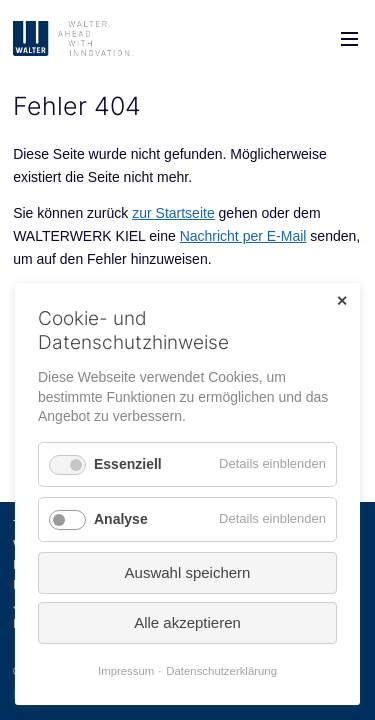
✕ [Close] (342, 301)
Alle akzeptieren (187, 622)
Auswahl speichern (188, 572)
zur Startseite (173, 213)
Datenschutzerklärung (221, 671)
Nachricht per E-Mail (243, 236)
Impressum (126, 671)
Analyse (121, 519)
